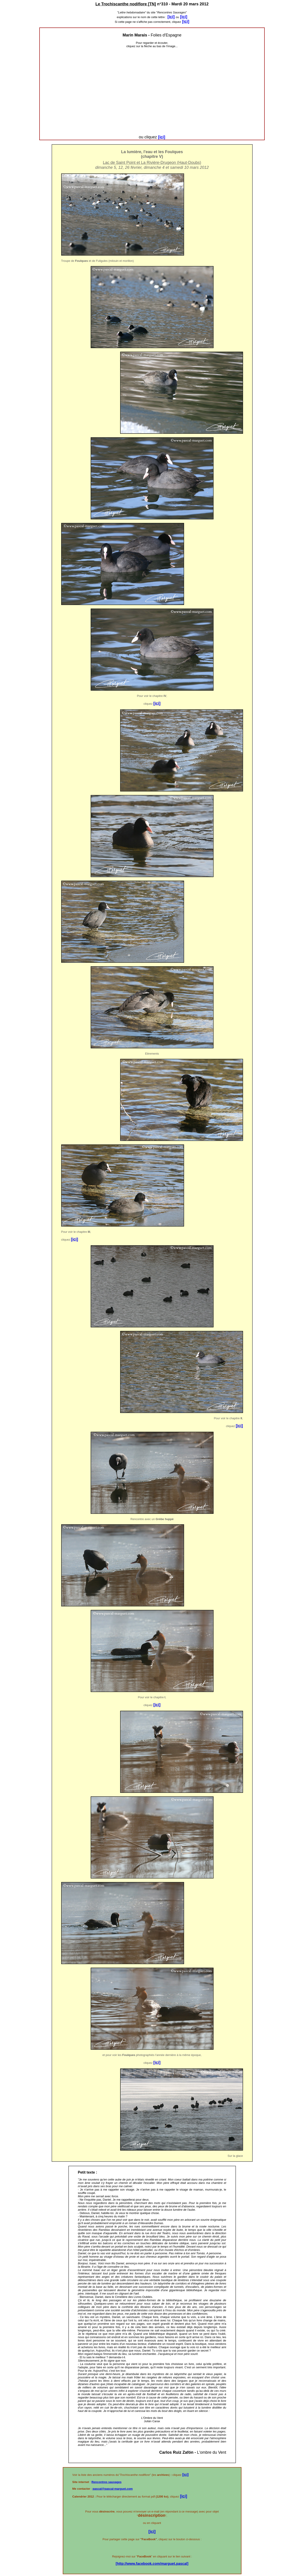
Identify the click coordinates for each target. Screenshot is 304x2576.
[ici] (171, 17)
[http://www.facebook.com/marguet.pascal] (152, 2563)
